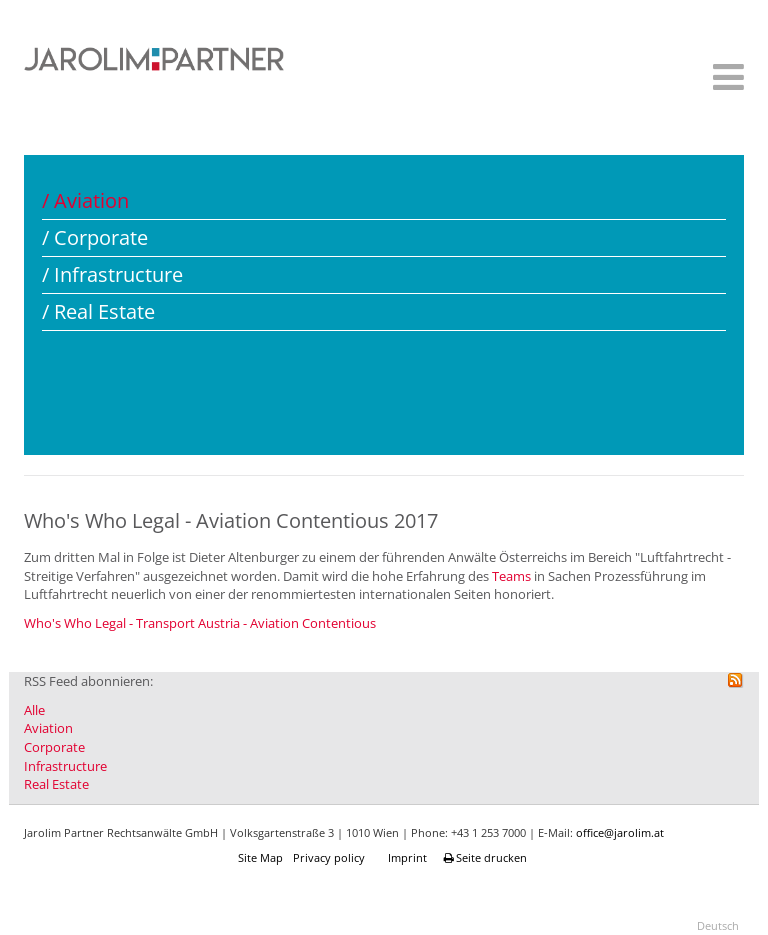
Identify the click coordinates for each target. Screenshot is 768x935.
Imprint (407, 857)
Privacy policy (329, 857)
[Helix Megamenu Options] (723, 82)
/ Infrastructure (112, 274)
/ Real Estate (98, 311)
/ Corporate (95, 237)
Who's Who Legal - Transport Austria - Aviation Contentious (200, 623)
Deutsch (718, 925)
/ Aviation (85, 200)
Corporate (54, 747)
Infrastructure (65, 766)
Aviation (48, 728)
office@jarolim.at (620, 832)
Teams (513, 576)
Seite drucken (487, 857)
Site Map (260, 857)
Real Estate (56, 784)
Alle (34, 710)
